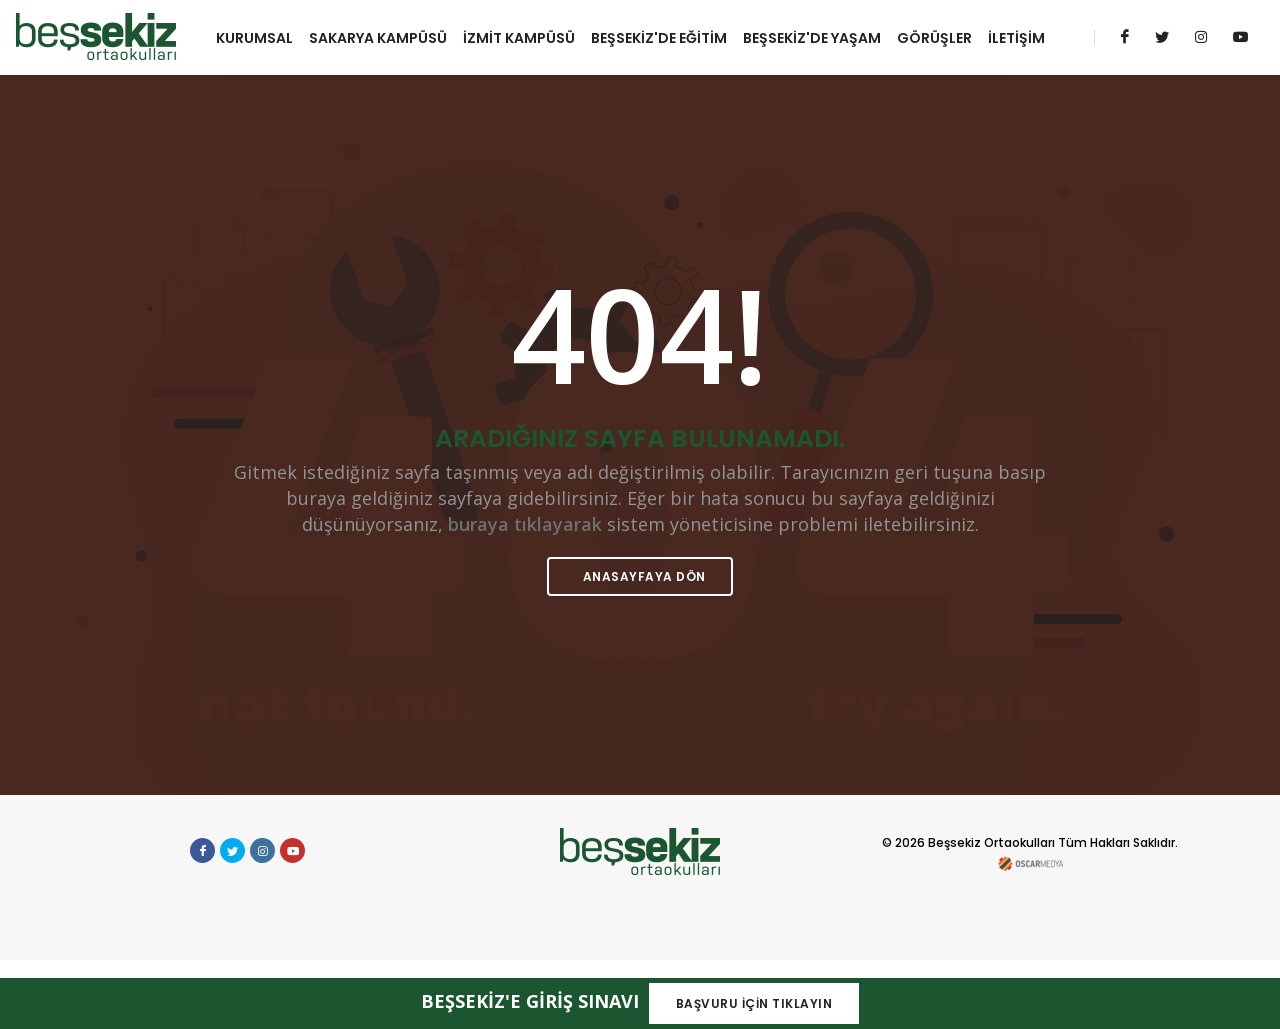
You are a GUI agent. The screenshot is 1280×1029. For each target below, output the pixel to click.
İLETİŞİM (251, 108)
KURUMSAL (261, 36)
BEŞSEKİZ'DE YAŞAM (819, 36)
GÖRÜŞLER (941, 36)
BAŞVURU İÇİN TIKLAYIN (754, 1003)
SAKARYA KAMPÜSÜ (385, 36)
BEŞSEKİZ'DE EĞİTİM (666, 36)
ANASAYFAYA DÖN (642, 645)
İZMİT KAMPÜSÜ (526, 36)
